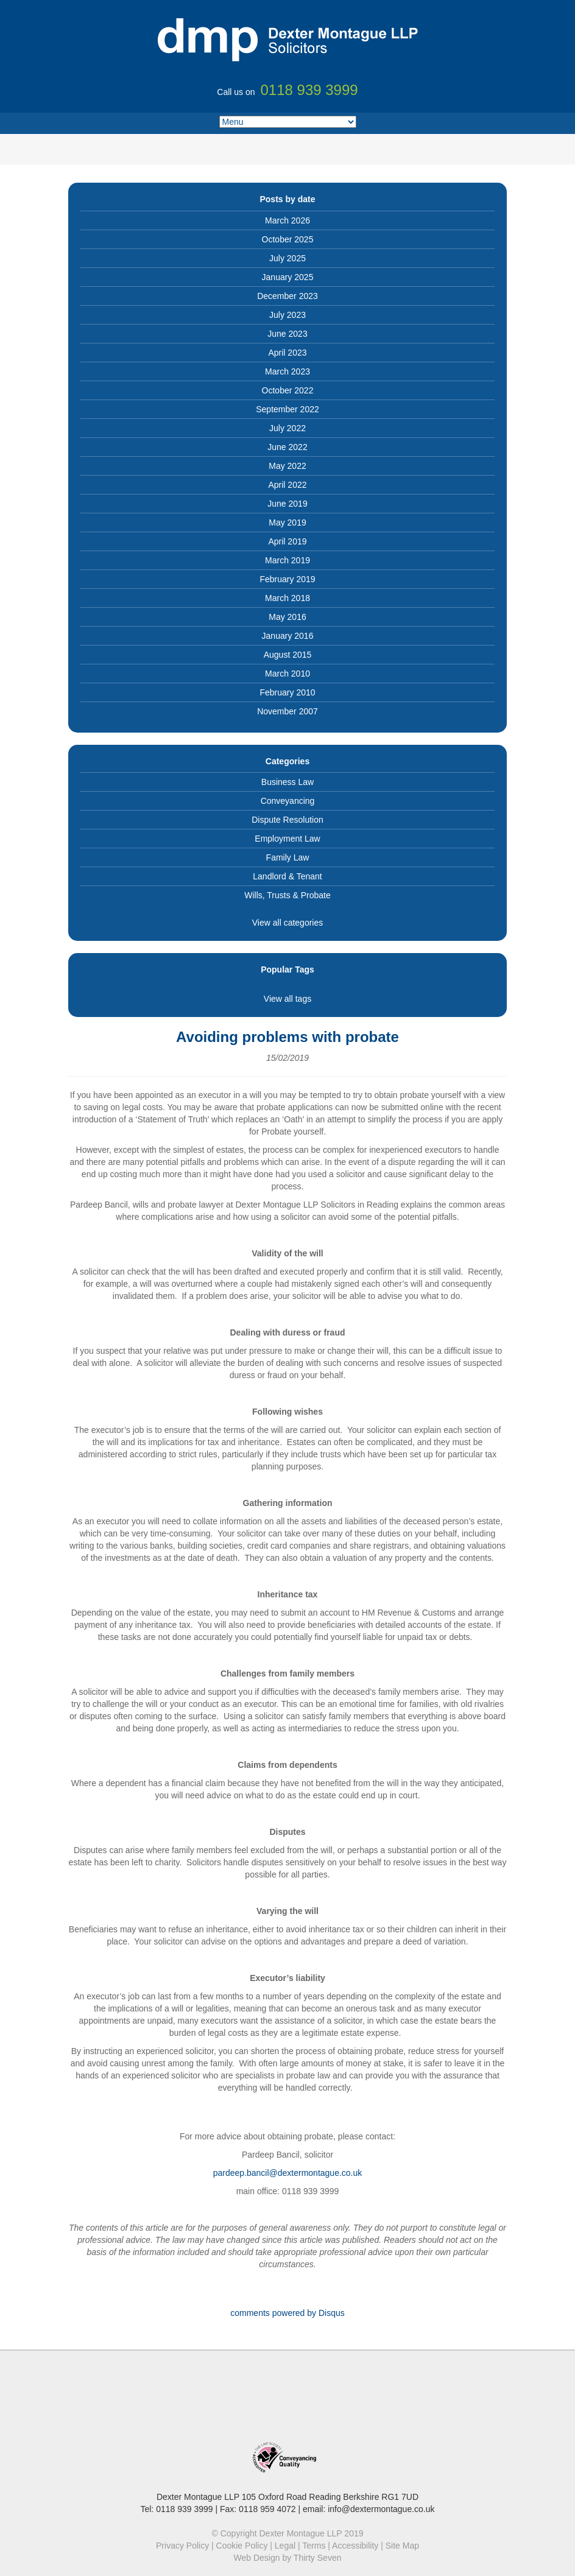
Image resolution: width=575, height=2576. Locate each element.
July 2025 (287, 258)
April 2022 (287, 485)
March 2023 (287, 371)
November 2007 (287, 711)
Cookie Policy (242, 2545)
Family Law (287, 857)
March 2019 (287, 560)
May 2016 (287, 617)
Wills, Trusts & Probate (287, 895)
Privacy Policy (182, 2545)
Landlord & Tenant (287, 876)
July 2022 (287, 428)
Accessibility (355, 2545)
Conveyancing (288, 801)
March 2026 (287, 220)
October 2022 (288, 390)
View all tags (287, 999)
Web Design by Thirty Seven (288, 2558)
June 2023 (287, 334)
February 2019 (287, 579)
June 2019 (287, 504)
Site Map (402, 2545)
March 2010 (287, 673)
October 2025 (288, 239)
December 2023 (287, 296)
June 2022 (287, 447)
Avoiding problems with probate (287, 1037)
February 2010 (287, 692)
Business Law (287, 782)
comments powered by (287, 2313)
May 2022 (287, 466)
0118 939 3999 (184, 2509)
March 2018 (287, 598)
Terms (313, 2545)
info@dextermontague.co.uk (381, 2509)
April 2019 (287, 541)
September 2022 (287, 409)
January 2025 (288, 277)
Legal (285, 2545)
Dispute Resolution (287, 820)
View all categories (287, 922)
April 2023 (287, 352)
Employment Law (287, 838)
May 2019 (287, 522)
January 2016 (288, 636)
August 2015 (288, 655)
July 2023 (287, 315)
